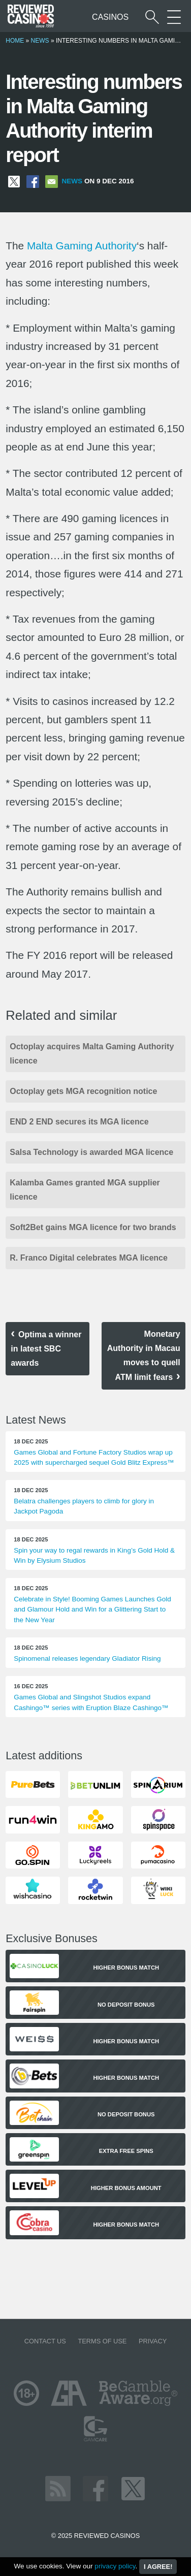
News (40, 40)
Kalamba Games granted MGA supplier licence (85, 1189)
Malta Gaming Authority (82, 245)
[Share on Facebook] (32, 181)
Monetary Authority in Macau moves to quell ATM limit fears (143, 1355)
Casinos (110, 17)
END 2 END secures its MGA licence (79, 1121)
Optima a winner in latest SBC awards (46, 1348)
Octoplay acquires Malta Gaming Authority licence (92, 1053)
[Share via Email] (51, 181)
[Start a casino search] (152, 17)
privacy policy (114, 2566)
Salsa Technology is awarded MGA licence (91, 1152)
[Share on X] (14, 181)
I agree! (158, 2566)
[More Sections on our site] (174, 17)
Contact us (45, 2341)
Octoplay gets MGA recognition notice (83, 1091)
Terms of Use (102, 2341)
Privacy (153, 2341)
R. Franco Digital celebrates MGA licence (89, 1257)
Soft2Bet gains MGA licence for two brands (93, 1227)
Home (15, 40)
